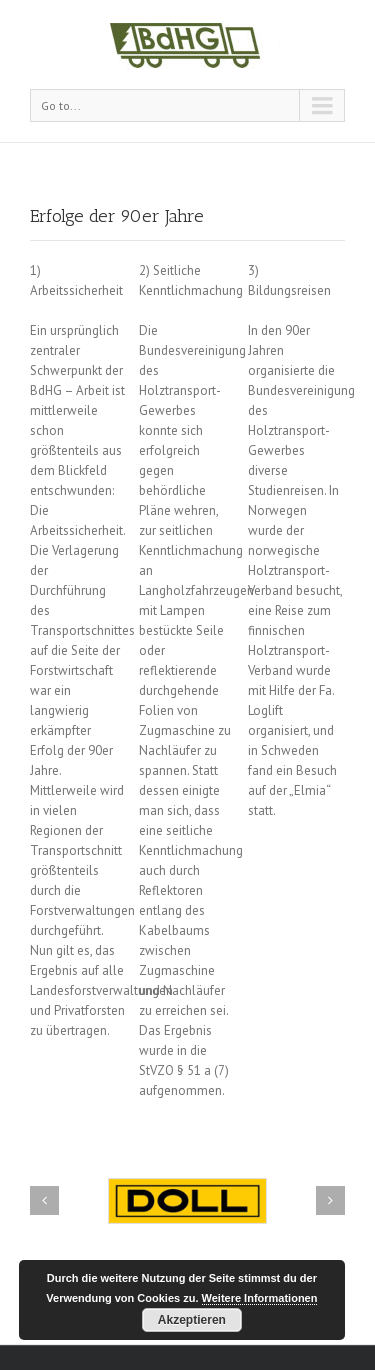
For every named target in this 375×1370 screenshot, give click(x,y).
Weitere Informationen (260, 1298)
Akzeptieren (192, 1320)
